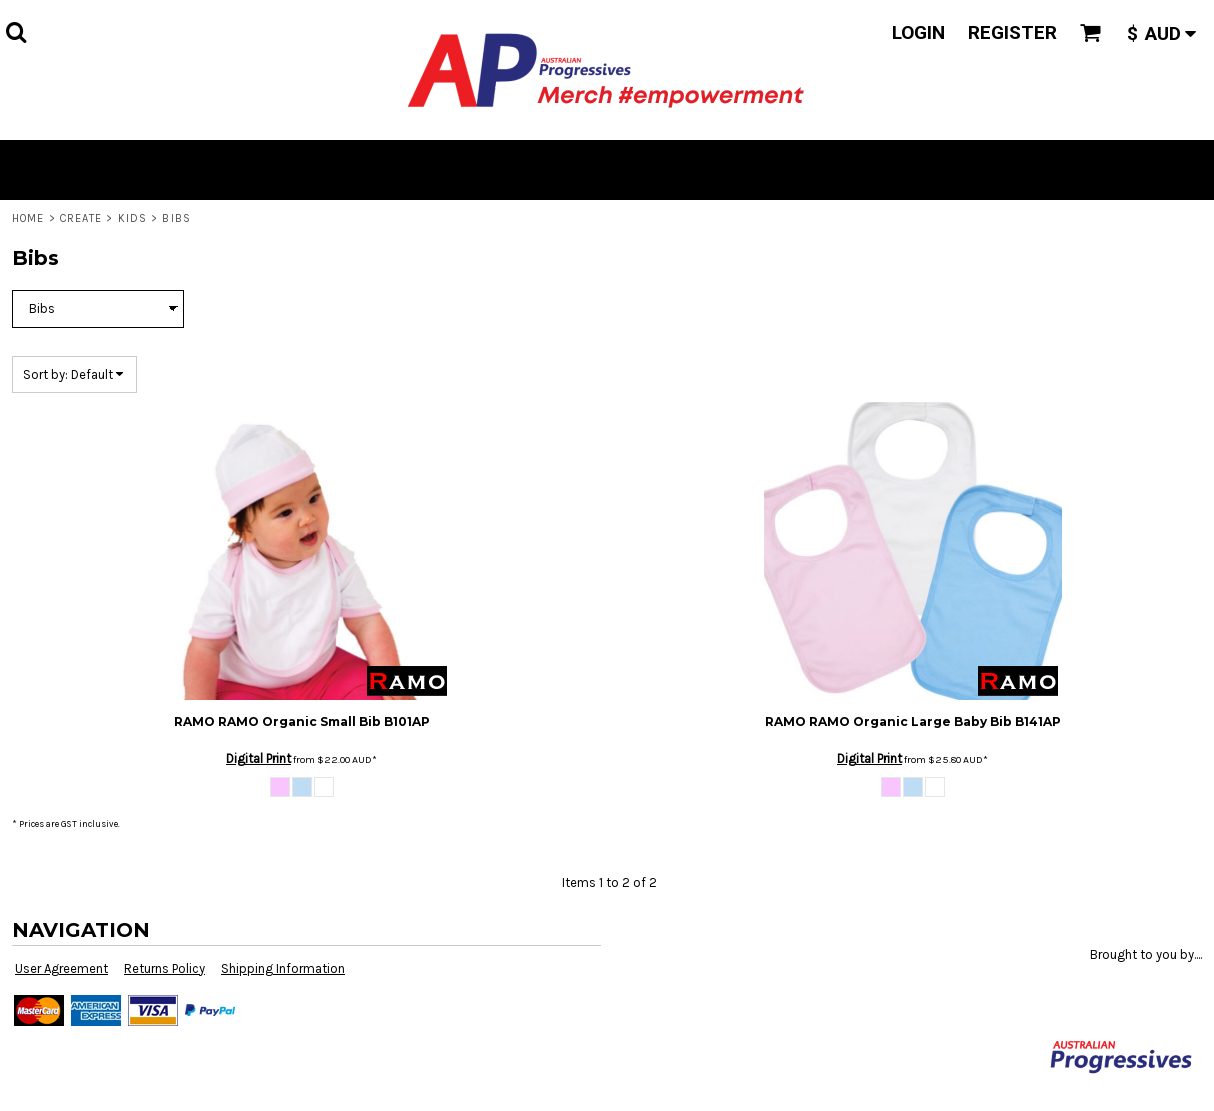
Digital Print (258, 758)
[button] (16, 32)
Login (918, 32)
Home (28, 218)
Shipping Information (283, 968)
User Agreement (61, 968)
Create (81, 218)
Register (1012, 32)
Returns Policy (164, 968)
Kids (132, 218)
